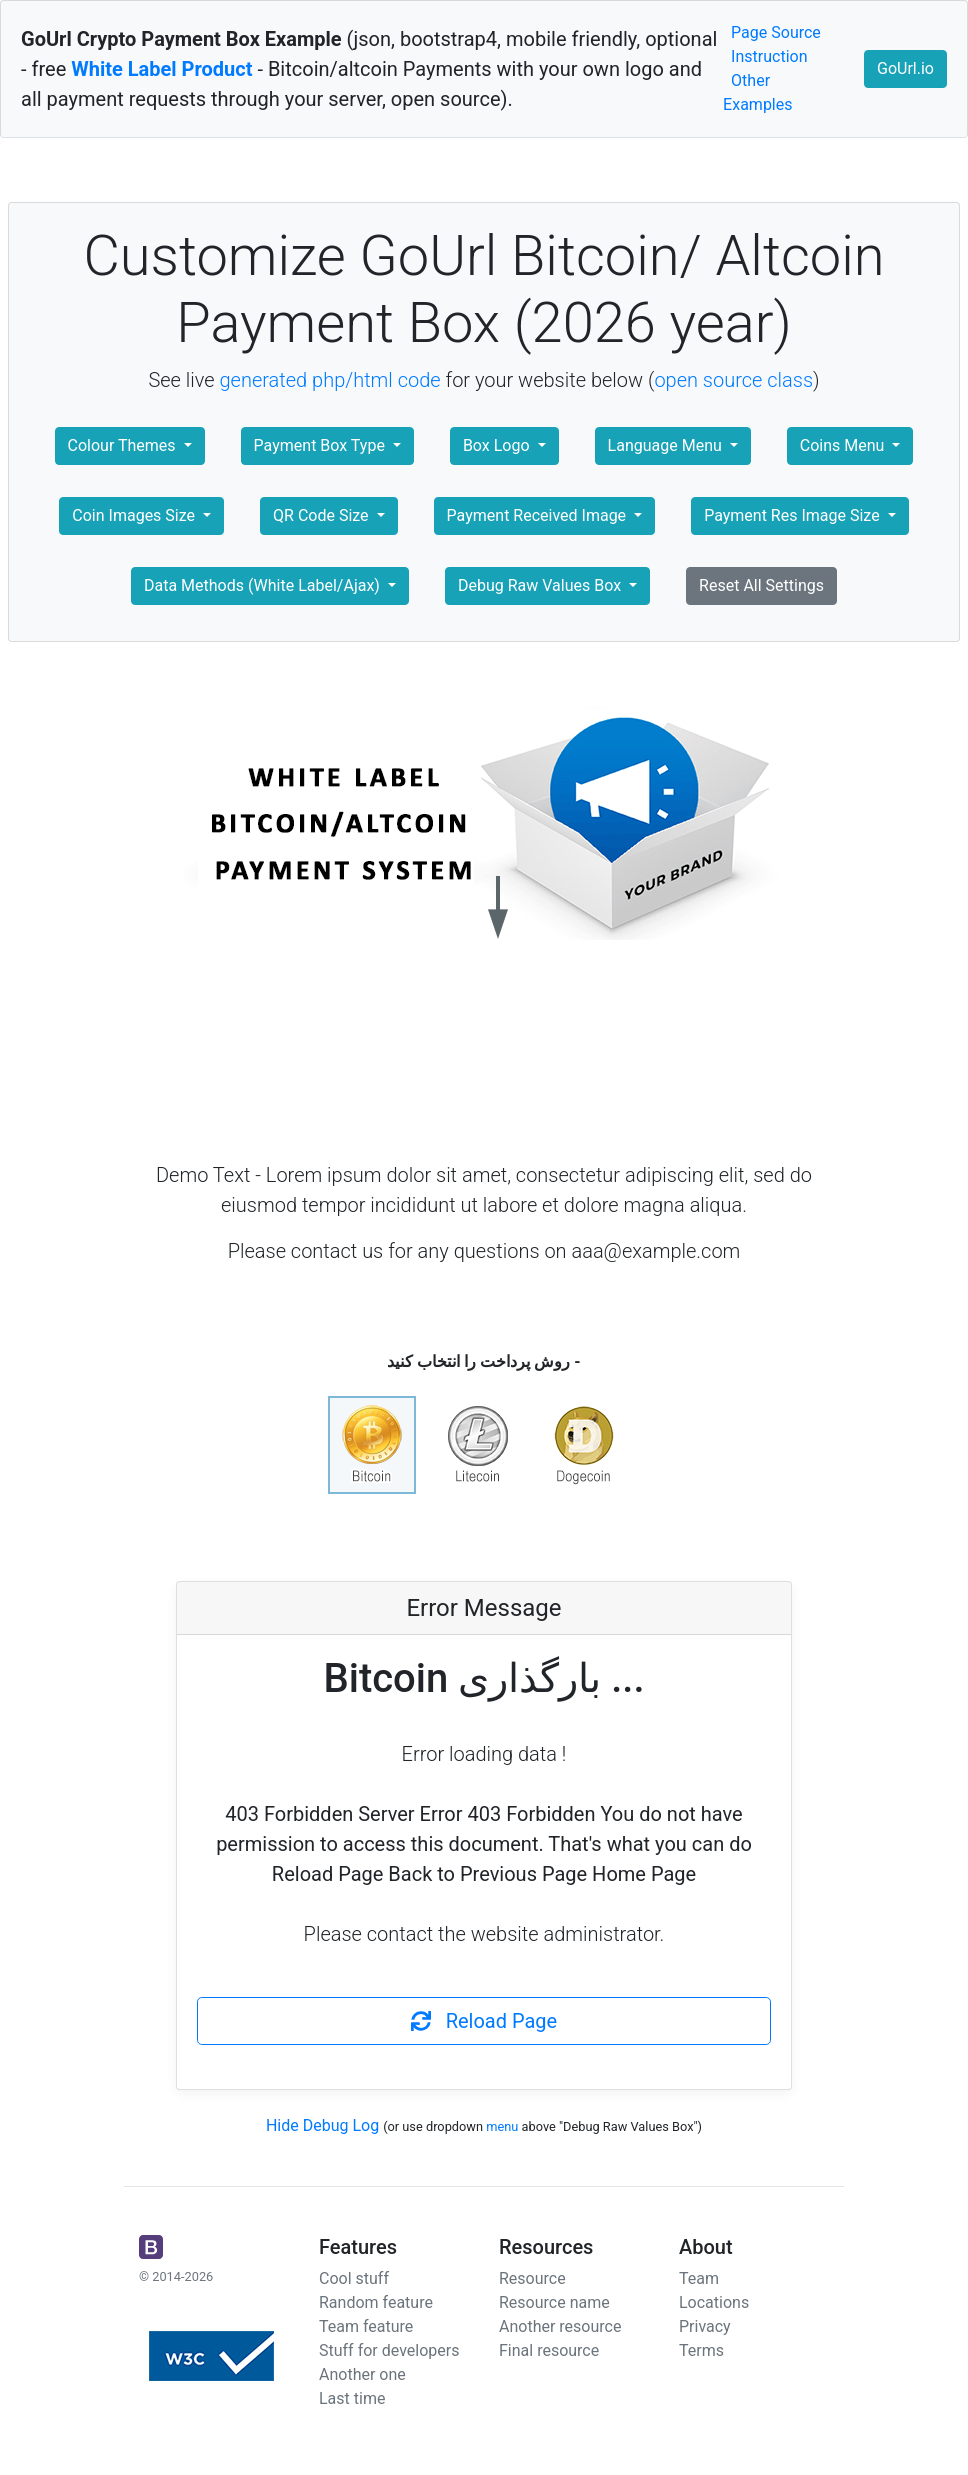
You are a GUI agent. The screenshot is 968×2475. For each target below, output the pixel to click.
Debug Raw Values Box (541, 585)
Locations (714, 2302)
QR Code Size (323, 515)
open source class (733, 380)
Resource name (554, 2302)
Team (699, 2278)
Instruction (769, 56)
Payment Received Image (538, 515)
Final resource (549, 2350)
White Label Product (161, 69)
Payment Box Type (321, 445)
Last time (352, 2398)
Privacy (705, 2326)
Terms (701, 2350)
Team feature (366, 2326)
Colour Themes (124, 445)
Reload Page (484, 2021)
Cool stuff (354, 2278)
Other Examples (757, 92)
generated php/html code (330, 380)
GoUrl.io (905, 68)
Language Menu (667, 445)
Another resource (560, 2326)
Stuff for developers (389, 2350)
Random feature (376, 2302)
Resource (532, 2278)
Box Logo (498, 445)
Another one (362, 2374)
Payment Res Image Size (793, 515)
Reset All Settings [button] (761, 585)
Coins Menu (844, 445)
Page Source (776, 32)
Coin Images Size (135, 515)
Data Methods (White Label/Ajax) (264, 585)
